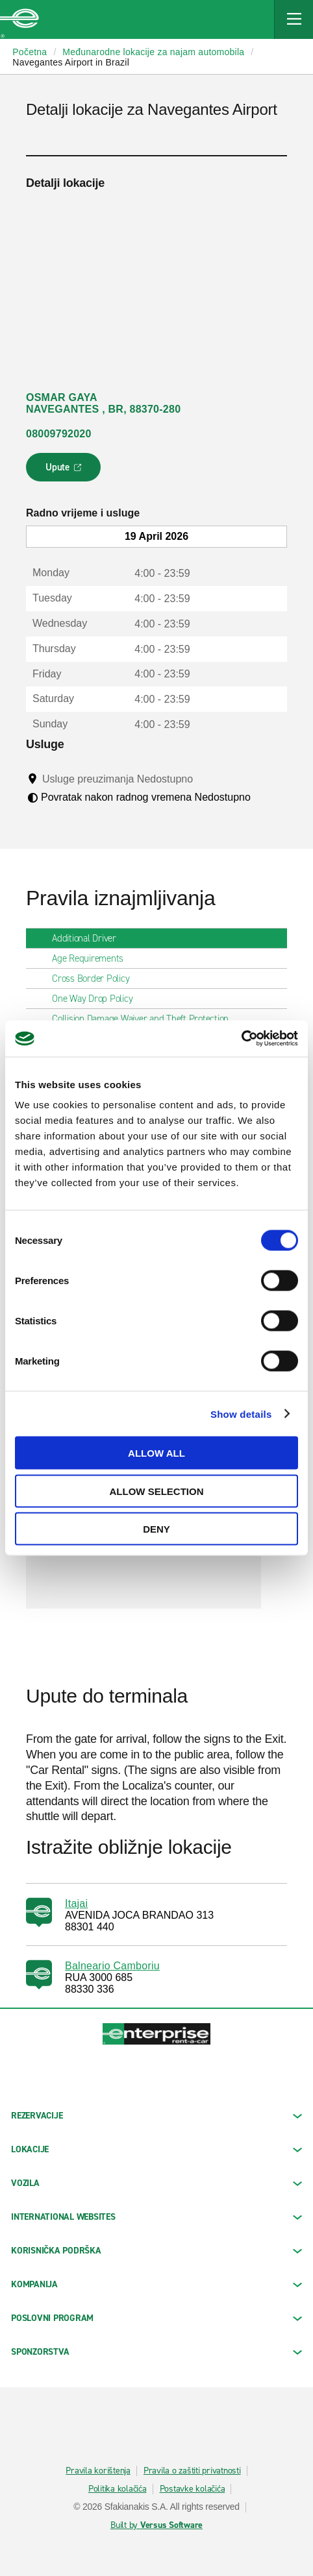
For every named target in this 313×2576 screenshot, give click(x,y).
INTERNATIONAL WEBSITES (156, 2217)
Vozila (156, 2183)
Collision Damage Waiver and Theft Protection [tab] (145, 1018)
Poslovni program (156, 2318)
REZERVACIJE (156, 2115)
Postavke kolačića (192, 2489)
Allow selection (157, 1490)
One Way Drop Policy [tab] (97, 998)
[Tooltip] (205, 778)
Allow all (156, 1453)
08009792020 (59, 433)
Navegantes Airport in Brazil (70, 62)
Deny (156, 1529)
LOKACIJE (156, 2149)
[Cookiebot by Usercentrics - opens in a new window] (241, 1038)
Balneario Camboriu (112, 1965)
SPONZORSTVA (156, 2352)
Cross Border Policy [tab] (96, 978)
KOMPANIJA (156, 2284)
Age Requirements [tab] (93, 958)
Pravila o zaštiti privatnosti (192, 2471)
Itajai (76, 1903)
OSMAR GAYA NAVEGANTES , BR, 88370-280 (103, 403)
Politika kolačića (117, 2489)
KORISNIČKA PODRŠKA (156, 2250)
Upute (65, 471)
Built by (156, 2525)
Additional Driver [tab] (89, 938)
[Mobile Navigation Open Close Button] (293, 19)
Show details (241, 1413)
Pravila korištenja (98, 2471)
